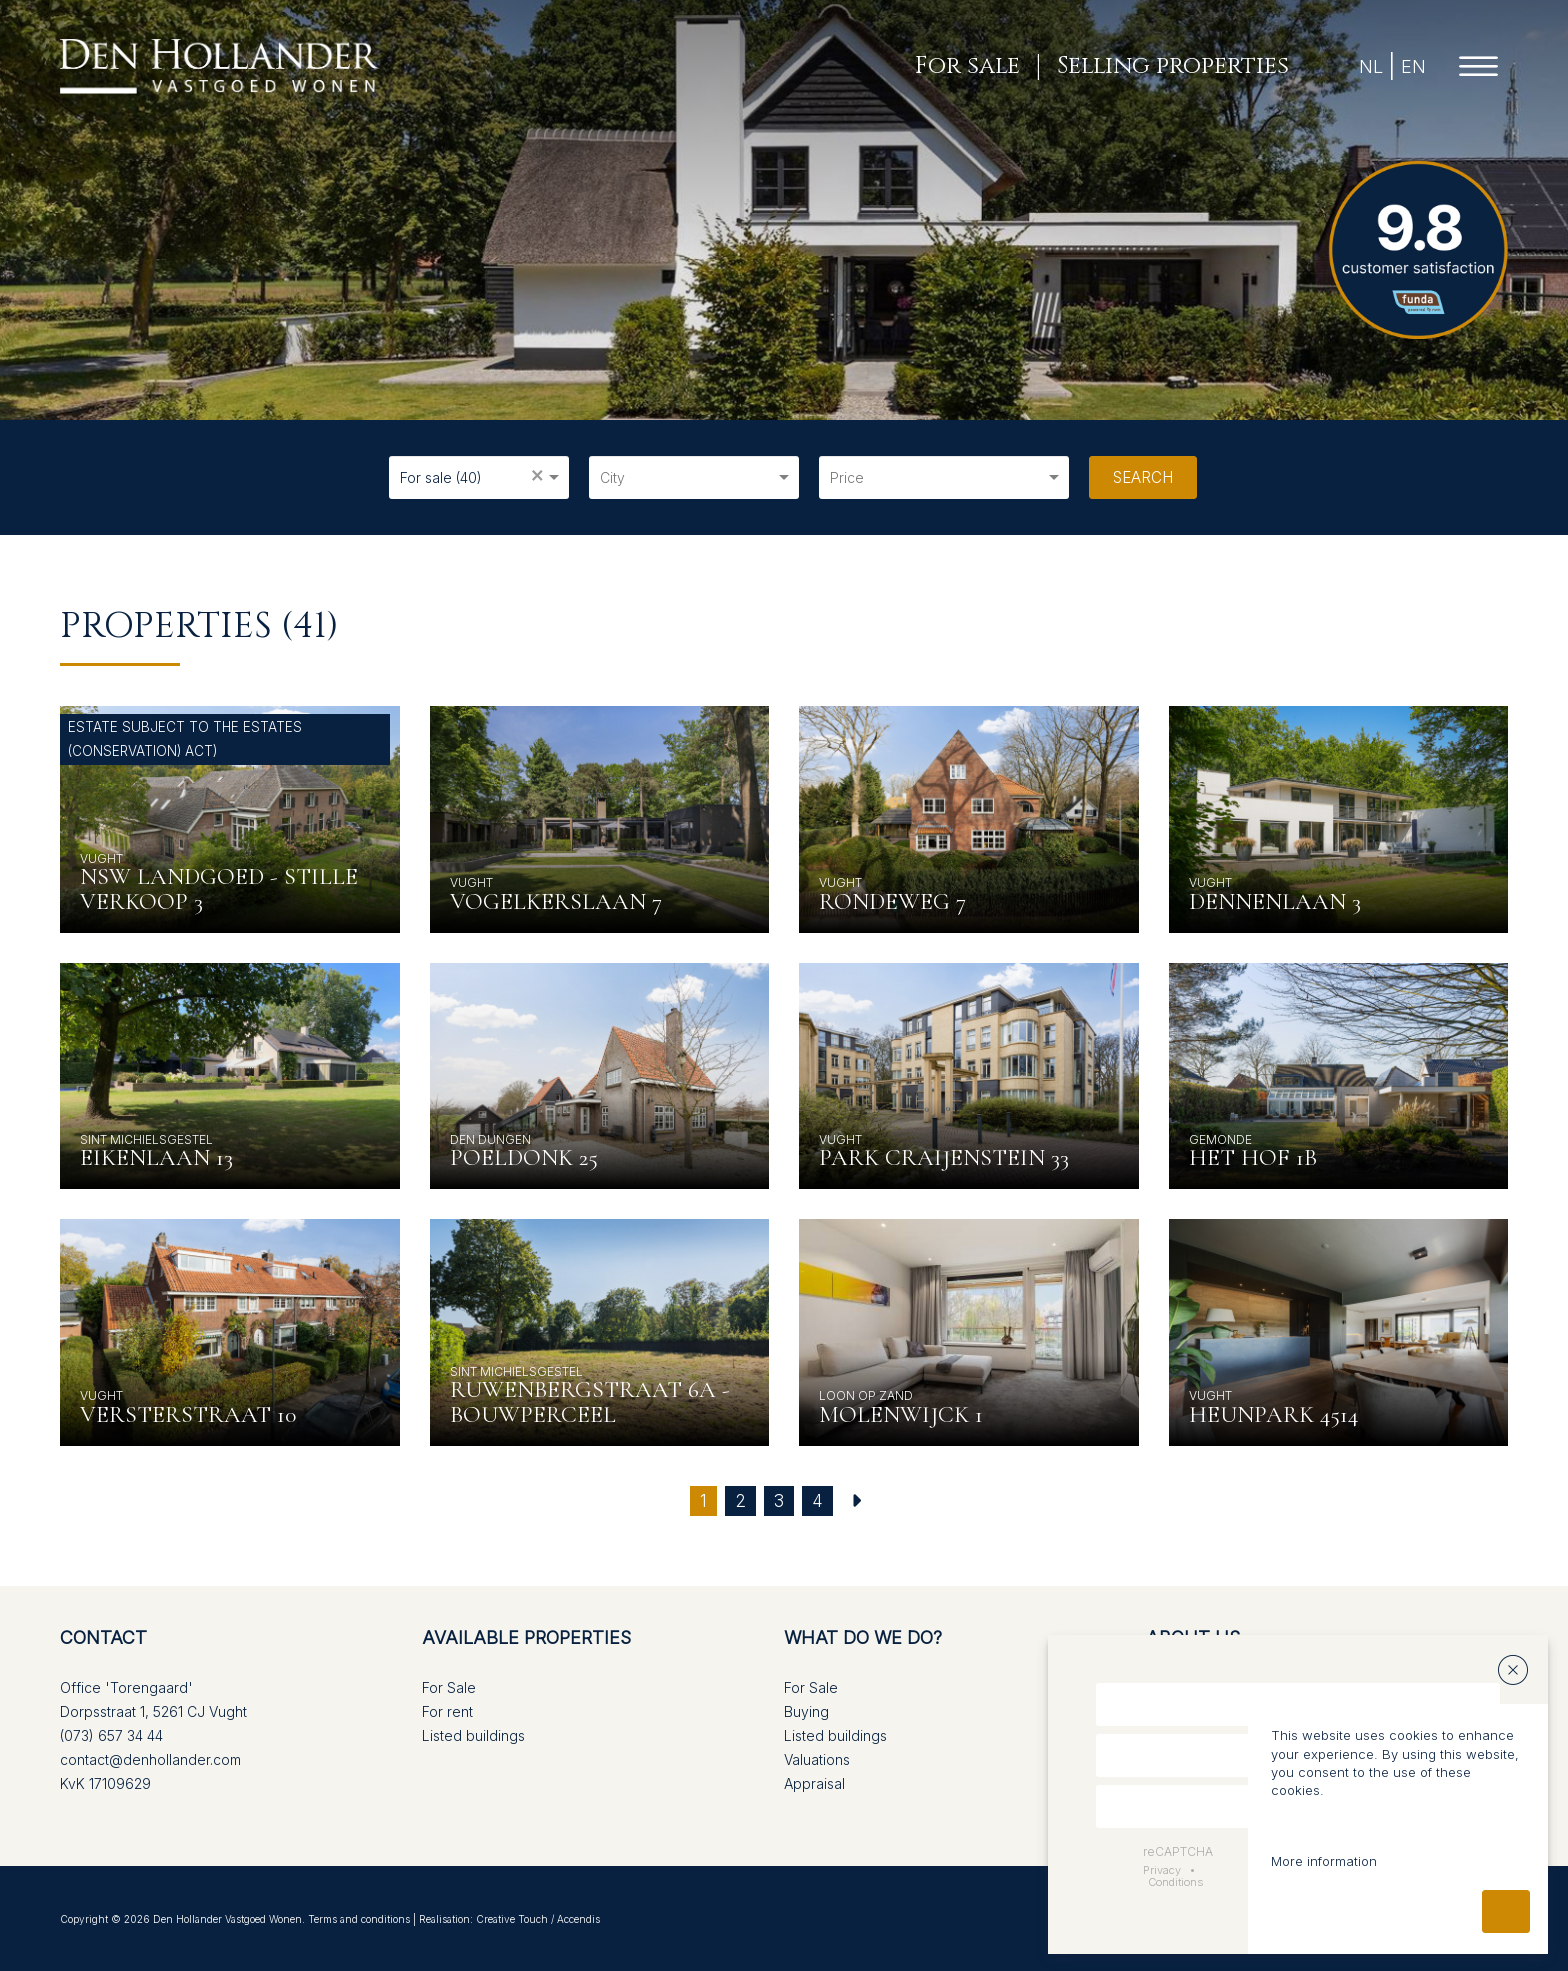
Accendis (578, 1919)
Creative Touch (512, 1919)
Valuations (817, 1759)
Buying (806, 1711)
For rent (447, 1711)
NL (1371, 66)
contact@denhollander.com (150, 1759)
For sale (967, 66)
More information (1324, 1861)
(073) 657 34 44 (111, 1735)
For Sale (449, 1687)
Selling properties (1173, 66)
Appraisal (814, 1783)
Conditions (1175, 1882)
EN (1413, 66)
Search (1143, 477)
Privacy (1162, 1870)
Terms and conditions (359, 1919)
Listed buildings (473, 1735)
